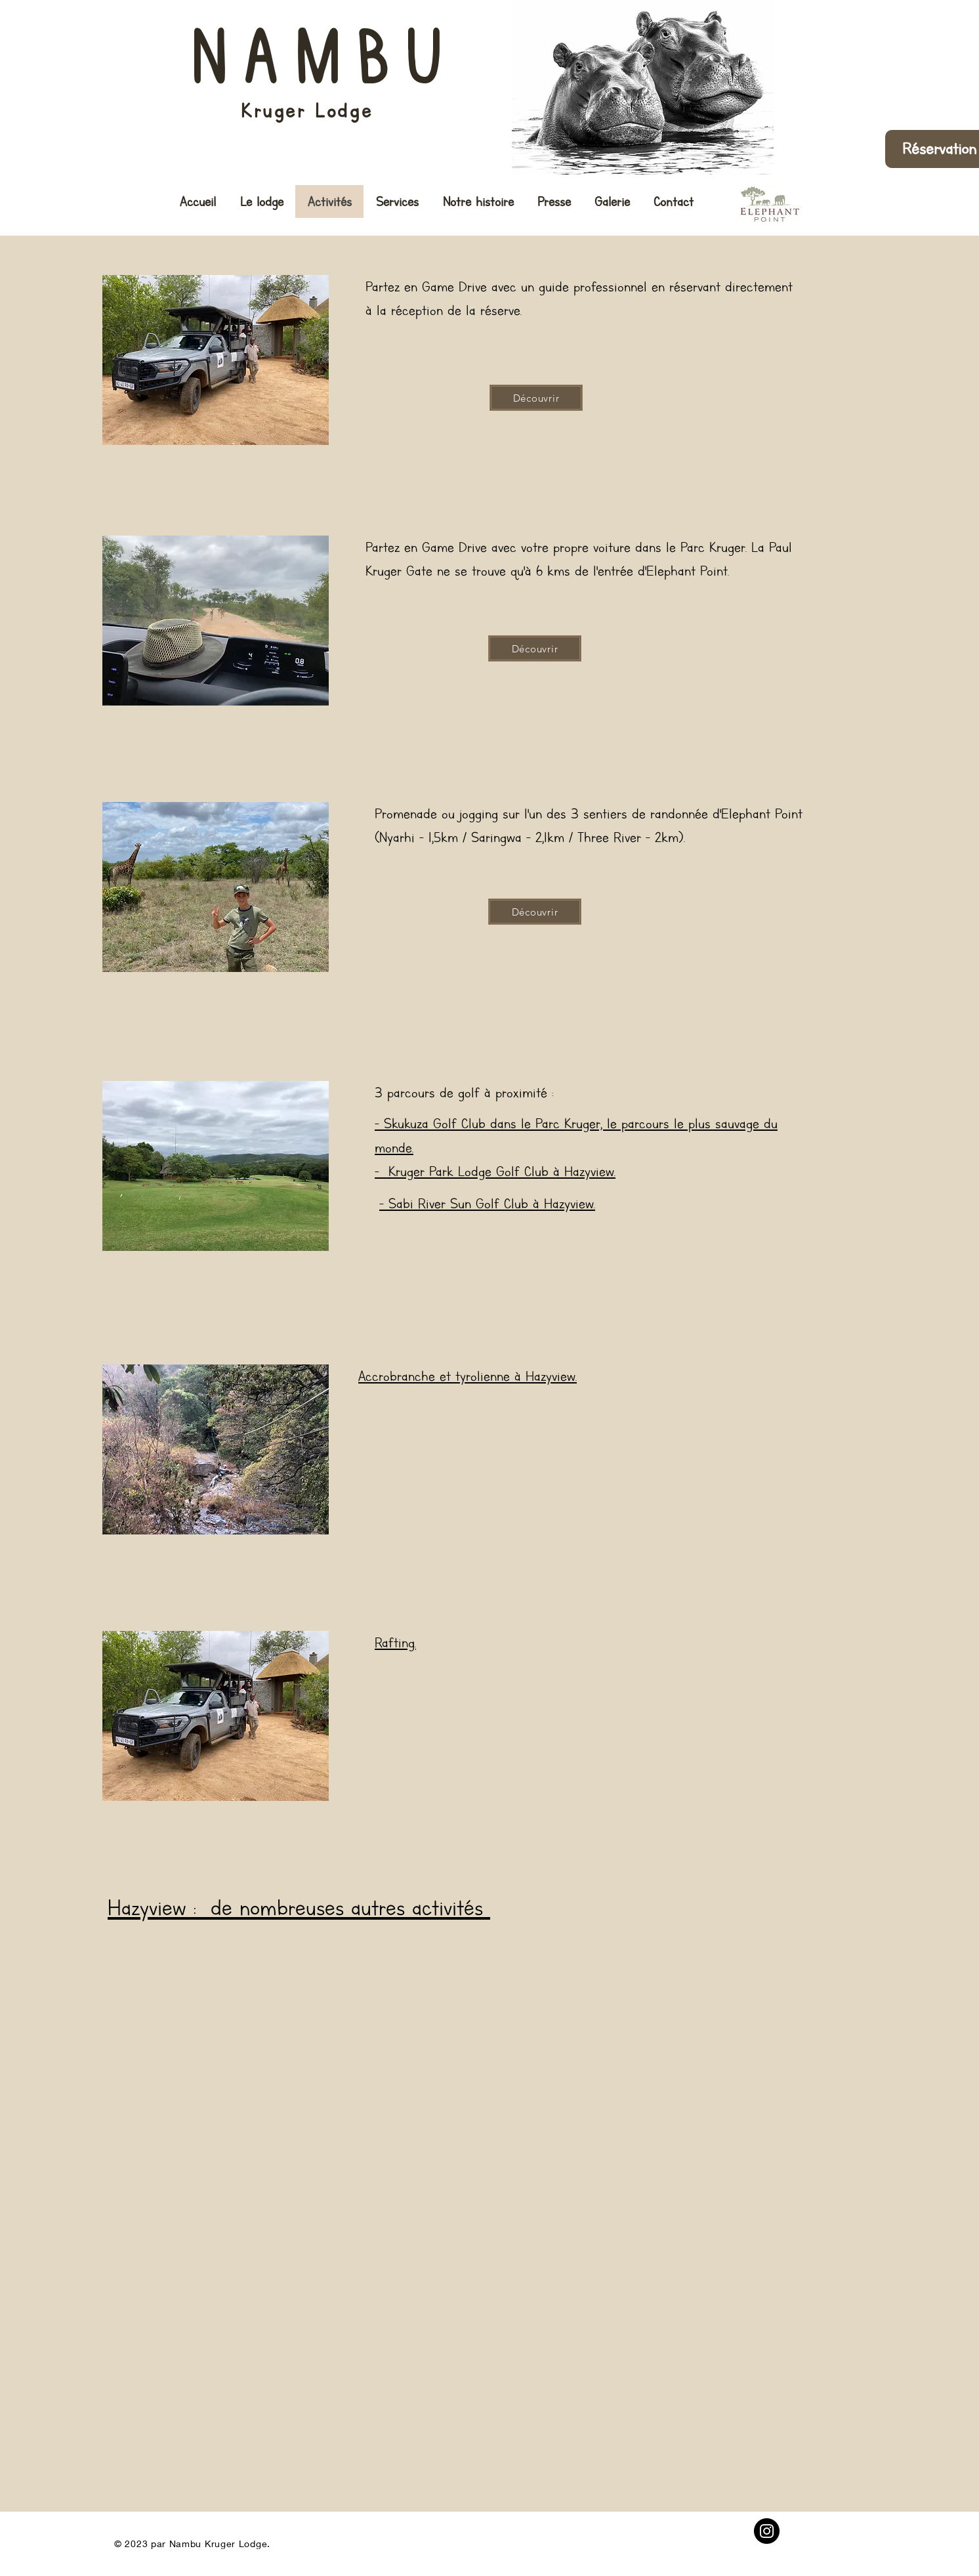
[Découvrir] (536, 398)
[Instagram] (767, 2531)
